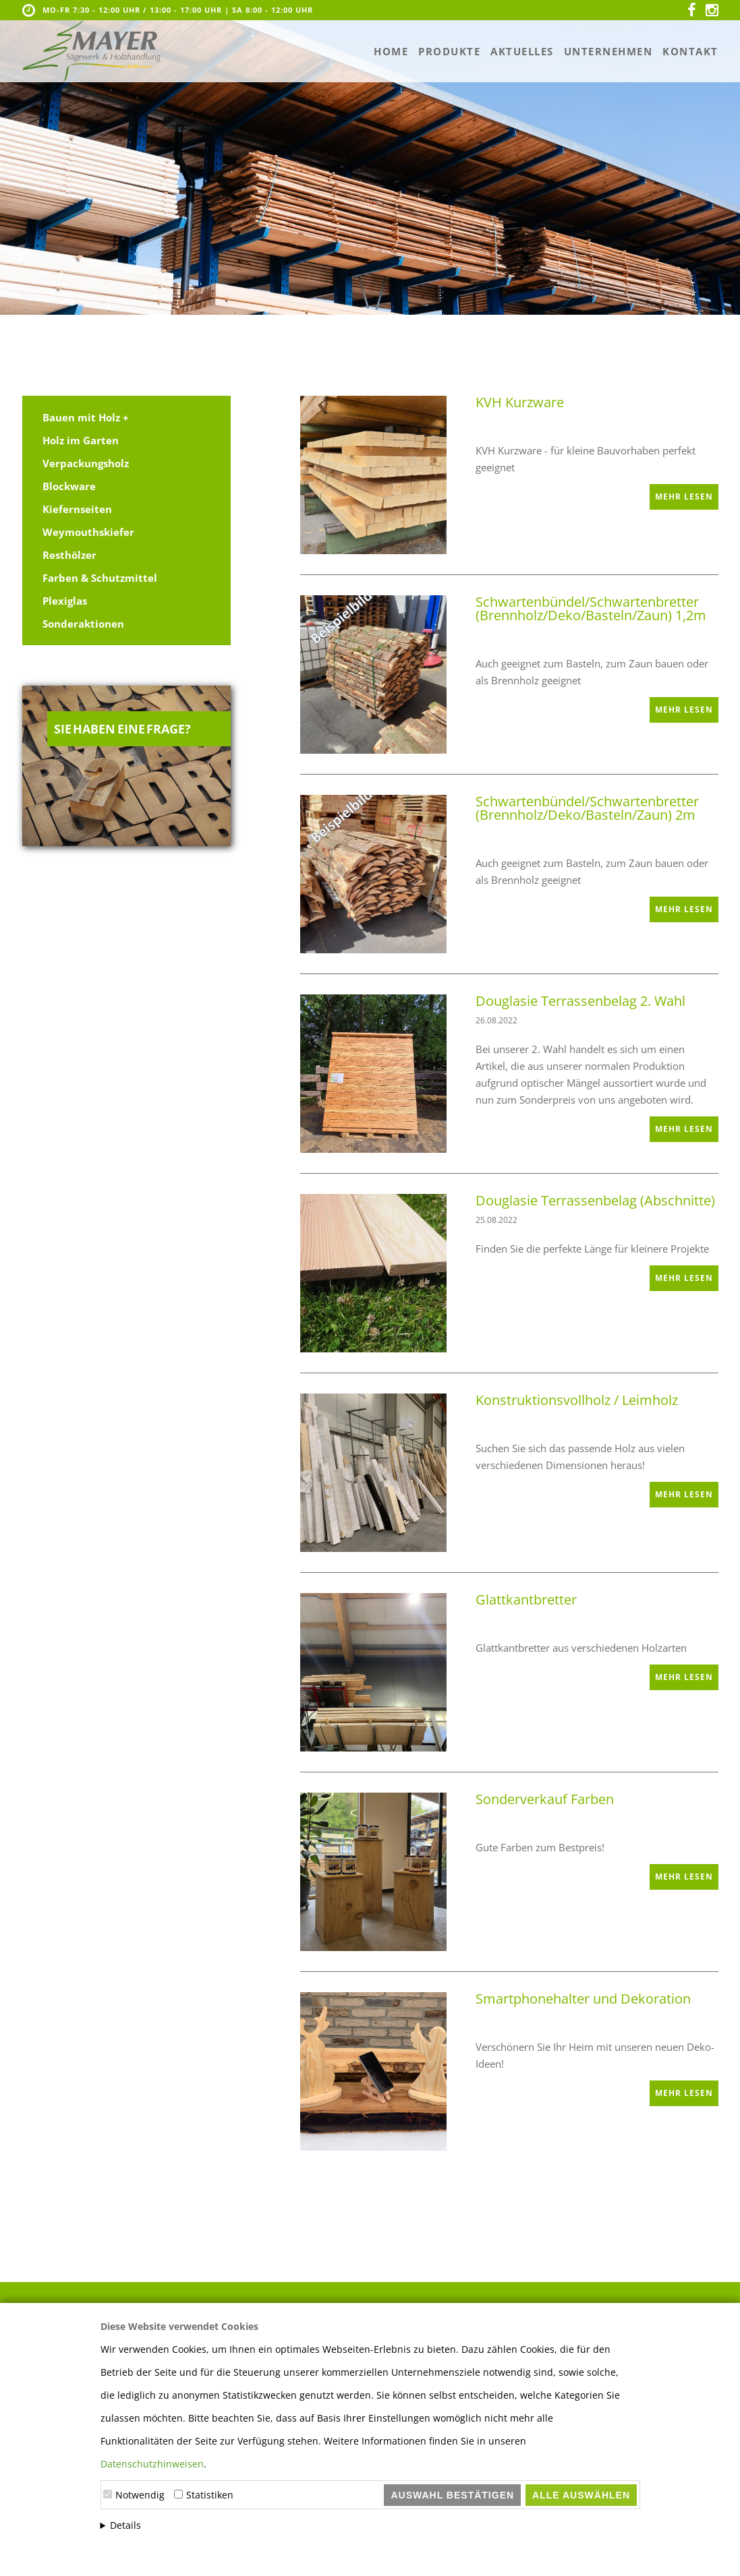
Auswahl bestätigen (452, 2495)
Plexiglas (64, 600)
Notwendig (140, 2494)
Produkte (449, 51)
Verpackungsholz (85, 463)
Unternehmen (608, 51)
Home (391, 51)
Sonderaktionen (83, 623)
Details (125, 2525)
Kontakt (690, 51)
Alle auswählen (581, 2495)
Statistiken (209, 2494)
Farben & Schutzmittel (99, 578)
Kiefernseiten (77, 509)
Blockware (69, 486)
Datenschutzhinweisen (152, 2463)
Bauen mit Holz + (85, 417)
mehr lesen (684, 496)
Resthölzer (69, 555)
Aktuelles (522, 51)
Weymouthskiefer (88, 532)
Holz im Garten (80, 440)
